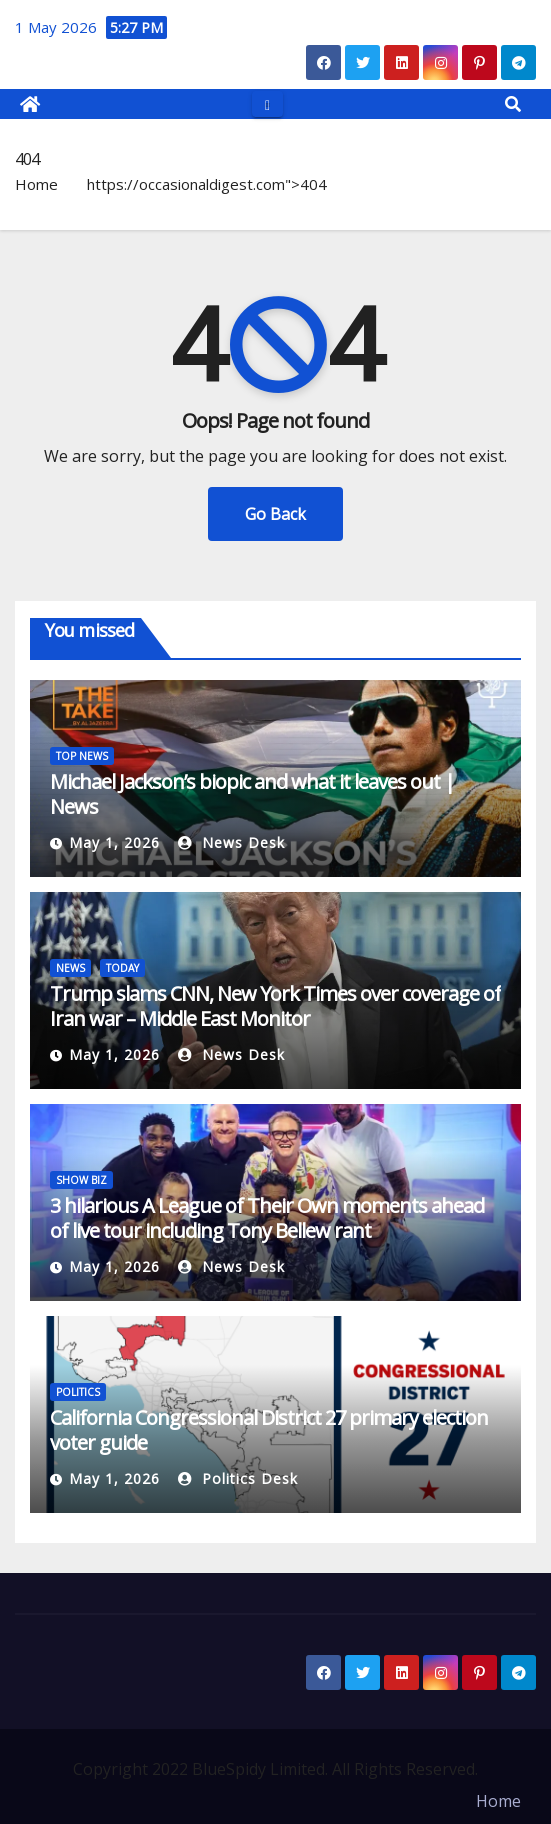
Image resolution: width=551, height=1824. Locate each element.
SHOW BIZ (81, 1180)
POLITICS (78, 1392)
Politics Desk (238, 1478)
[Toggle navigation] (267, 103)
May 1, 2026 (114, 842)
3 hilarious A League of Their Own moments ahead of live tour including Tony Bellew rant (267, 1218)
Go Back (275, 514)
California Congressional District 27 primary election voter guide (269, 1430)
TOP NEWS (82, 756)
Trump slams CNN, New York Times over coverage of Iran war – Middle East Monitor (275, 1006)
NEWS (70, 968)
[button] (513, 104)
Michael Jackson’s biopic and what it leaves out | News (252, 794)
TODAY (122, 968)
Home (36, 184)
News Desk (231, 842)
